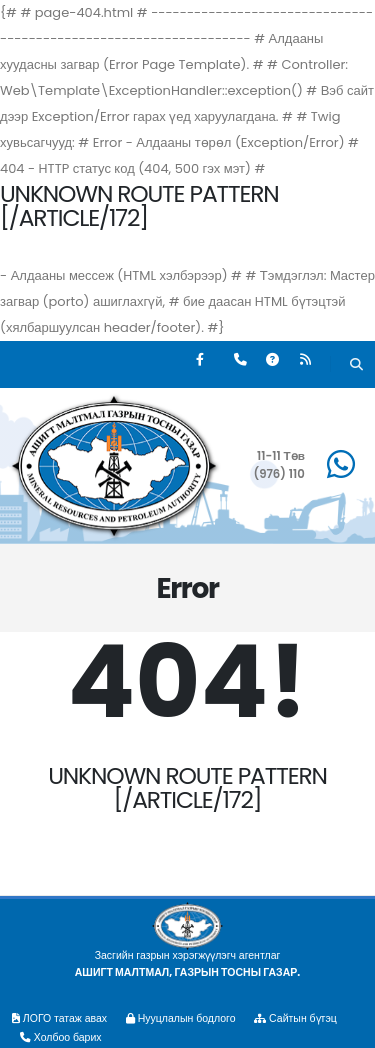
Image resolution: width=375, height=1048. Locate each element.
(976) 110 (278, 474)
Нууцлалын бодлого (181, 1018)
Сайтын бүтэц (295, 1018)
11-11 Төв (281, 456)
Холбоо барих (61, 1037)
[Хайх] (356, 366)
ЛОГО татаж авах (59, 1018)
